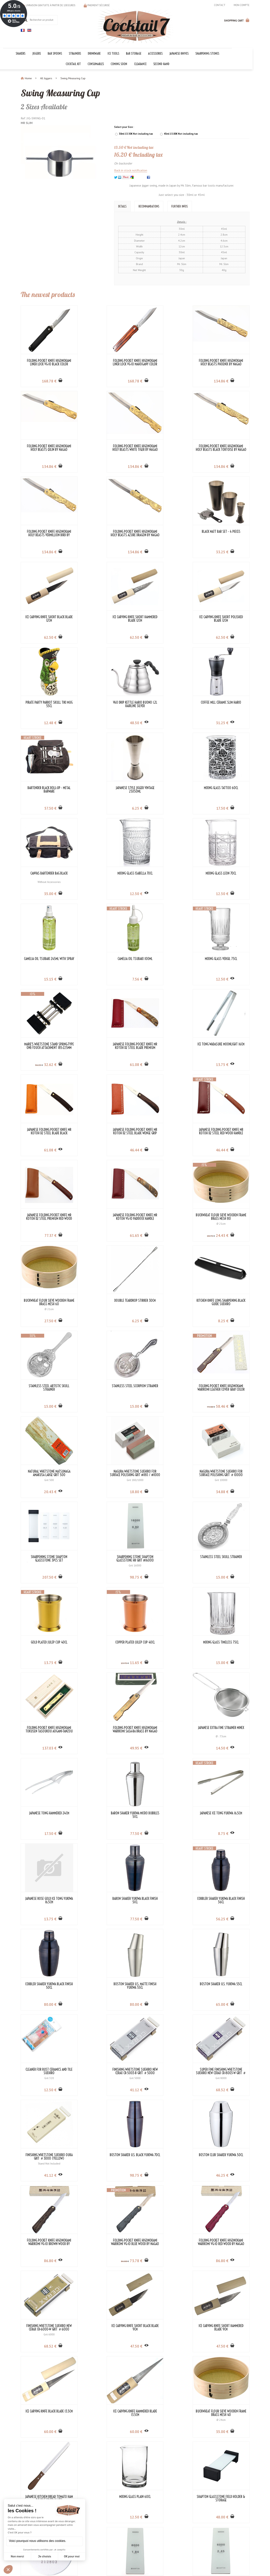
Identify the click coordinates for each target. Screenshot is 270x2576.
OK (167, 2535)
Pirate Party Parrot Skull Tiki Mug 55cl (47, 618)
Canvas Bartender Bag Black (164, 702)
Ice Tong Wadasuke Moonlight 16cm (164, 874)
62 (106, 551)
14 (165, 1406)
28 (37, 1064)
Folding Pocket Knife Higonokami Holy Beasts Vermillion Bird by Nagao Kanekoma (164, 449)
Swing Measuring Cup (61, 92)
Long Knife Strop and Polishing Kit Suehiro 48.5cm (223, 2412)
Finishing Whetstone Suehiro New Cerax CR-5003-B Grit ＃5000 (105, 1643)
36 (37, 894)
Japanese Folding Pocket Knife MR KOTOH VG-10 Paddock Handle (223, 960)
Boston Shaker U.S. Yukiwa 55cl (223, 1556)
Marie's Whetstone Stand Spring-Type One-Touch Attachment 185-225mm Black (47, 876)
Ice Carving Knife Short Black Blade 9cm (164, 1814)
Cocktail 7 (231, 2522)
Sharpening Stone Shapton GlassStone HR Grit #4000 (105, 2071)
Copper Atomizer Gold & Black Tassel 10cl (164, 2242)
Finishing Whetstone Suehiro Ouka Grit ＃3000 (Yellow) (223, 1643)
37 (165, 2089)
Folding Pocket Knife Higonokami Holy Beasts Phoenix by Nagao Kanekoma (164, 364)
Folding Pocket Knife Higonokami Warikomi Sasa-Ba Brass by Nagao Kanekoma (105, 1389)
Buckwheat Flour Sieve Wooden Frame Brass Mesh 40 (164, 1900)
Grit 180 (47, 2248)
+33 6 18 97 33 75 (238, 2539)
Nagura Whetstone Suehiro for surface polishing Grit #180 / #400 (223, 2158)
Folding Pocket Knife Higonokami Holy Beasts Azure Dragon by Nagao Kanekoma (223, 449)
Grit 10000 (105, 1223)
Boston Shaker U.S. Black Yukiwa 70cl (47, 1729)
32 (47, 893)
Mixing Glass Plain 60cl (47, 1984)
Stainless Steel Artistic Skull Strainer (47, 1131)
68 (165, 1662)
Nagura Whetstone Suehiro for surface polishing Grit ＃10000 (105, 1216)
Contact (219, 5)
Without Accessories (164, 710)
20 (223, 1150)
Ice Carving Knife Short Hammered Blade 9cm (223, 1814)
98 (223, 1235)
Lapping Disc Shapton (164, 1984)
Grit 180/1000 (47, 1223)
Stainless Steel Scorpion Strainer (106, 1129)
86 (165, 1748)
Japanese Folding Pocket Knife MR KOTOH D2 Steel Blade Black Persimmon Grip (223, 876)
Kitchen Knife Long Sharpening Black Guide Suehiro (223, 1045)
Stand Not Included (223, 1650)
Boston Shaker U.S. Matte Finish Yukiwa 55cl (164, 1558)
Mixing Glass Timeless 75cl (223, 1300)
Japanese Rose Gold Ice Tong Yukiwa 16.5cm (164, 1473)
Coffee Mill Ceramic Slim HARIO (164, 617)
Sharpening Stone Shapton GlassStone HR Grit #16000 (223, 1216)
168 (46, 381)
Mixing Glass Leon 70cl (47, 788)
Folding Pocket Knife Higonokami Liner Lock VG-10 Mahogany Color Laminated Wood (106, 364)
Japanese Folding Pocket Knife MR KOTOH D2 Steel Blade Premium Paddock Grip (106, 876)
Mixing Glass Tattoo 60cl (106, 702)
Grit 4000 (105, 2078)
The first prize (106, 2543)
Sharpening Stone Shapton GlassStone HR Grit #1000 (164, 2071)
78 (223, 2004)
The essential (106, 2539)
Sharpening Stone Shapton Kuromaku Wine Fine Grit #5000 (164, 2327)
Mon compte (241, 5)
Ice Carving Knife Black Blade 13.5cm (47, 1900)
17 (106, 722)
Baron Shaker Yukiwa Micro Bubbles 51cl (47, 1473)
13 (165, 893)
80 (106, 1577)
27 (106, 1064)
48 (106, 637)
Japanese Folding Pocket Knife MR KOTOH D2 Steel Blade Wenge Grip (47, 960)
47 (165, 1833)
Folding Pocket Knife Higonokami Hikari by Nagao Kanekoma (47, 2156)
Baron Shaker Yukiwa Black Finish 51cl (223, 1473)
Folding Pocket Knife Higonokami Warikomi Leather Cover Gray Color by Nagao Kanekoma (164, 1133)
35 (165, 722)
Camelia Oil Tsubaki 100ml (164, 788)
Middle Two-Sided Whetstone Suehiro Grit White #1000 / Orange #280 (164, 2158)
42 (47, 2175)
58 (165, 1150)
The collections (107, 2526)
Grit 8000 (164, 1650)
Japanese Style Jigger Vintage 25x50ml (47, 704)
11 (165, 1320)
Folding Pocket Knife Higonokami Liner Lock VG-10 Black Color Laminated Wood (47, 364)
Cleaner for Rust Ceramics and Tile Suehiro (47, 1643)
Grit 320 (47, 1650)
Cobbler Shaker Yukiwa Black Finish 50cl (105, 1558)
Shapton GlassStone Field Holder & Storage (106, 1985)
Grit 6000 (105, 1821)
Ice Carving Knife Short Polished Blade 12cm (223, 533)
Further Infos (179, 206)
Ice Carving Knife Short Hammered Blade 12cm (164, 533)
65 (223, 1577)
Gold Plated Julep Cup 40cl (105, 1300)
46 (47, 979)
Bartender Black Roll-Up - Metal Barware (222, 618)
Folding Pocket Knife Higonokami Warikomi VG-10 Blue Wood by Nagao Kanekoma (223, 1731)
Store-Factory (146, 2567)
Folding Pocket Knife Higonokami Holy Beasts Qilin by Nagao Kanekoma (223, 364)
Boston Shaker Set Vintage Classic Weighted (105, 2327)
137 (47, 1406)
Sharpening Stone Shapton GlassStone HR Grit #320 (223, 2071)
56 (47, 1577)
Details (122, 206)
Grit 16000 (223, 1223)
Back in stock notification (130, 170)
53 (223, 2431)
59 (212, 2431)
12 (47, 637)
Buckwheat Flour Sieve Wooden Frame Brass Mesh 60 (106, 1045)
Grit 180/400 (222, 2163)
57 (224, 637)
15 (106, 808)
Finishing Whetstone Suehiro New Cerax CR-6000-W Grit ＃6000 (105, 1814)
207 (164, 1235)
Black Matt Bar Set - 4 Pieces (47, 531)
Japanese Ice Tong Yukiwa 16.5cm (106, 1471)
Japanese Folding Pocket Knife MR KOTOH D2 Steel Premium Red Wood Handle (164, 962)
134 (164, 381)
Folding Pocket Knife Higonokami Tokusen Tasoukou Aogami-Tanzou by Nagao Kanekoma (47, 1389)
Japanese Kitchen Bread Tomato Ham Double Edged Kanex (223, 1900)
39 (106, 2431)
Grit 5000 (105, 1650)
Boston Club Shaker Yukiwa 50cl (106, 1727)
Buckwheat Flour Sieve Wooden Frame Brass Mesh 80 (47, 1045)
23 (223, 1919)
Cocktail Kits (105, 2530)
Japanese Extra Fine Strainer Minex (164, 1386)
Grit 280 (105, 2248)
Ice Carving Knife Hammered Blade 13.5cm (106, 1900)
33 (47, 551)
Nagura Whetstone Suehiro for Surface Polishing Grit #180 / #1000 (47, 1218)
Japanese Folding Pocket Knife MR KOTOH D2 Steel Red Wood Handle (106, 960)
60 (47, 1919)
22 (106, 2260)
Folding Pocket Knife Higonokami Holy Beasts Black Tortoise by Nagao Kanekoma (106, 449)
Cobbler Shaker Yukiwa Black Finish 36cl (47, 1558)
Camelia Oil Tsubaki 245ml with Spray (106, 789)
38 (47, 2346)
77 (165, 979)
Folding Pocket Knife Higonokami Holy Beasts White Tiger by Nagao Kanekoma (47, 449)
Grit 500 (223, 1138)
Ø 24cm (164, 1907)
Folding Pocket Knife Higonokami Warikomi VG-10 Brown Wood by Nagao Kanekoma (164, 1731)
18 (47, 1235)
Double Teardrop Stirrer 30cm (164, 1044)
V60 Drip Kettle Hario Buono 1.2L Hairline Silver (106, 618)
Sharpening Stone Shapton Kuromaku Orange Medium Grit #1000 (47, 2414)
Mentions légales (125, 2567)
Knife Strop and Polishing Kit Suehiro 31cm (164, 2412)
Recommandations (149, 206)
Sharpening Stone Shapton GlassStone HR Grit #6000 (47, 2071)
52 (165, 2346)
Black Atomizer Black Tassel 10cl (223, 2240)
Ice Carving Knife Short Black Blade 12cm (105, 533)
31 (165, 637)
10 (97, 2346)
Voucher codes (106, 2547)
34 (106, 1235)
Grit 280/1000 (105, 2163)
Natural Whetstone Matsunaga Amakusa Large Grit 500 (223, 1131)
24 (47, 1064)
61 (106, 893)
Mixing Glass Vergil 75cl (223, 788)
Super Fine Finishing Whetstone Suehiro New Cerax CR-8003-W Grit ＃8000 (164, 1645)
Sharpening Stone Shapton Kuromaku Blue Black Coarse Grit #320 (223, 2329)
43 (95, 2431)
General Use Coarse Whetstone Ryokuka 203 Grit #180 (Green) (47, 2242)
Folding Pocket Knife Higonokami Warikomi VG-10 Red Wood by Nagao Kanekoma (47, 1816)
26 (106, 2175)
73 (154, 1150)
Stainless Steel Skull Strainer (47, 1300)
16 (165, 2004)
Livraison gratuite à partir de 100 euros (50, 5)
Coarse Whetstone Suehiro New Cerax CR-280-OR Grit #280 (105, 2242)
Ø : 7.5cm (164, 1394)
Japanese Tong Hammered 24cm (223, 1386)
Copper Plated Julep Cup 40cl (164, 1300)
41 (106, 1662)
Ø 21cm (47, 1052)
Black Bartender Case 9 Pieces (47, 2325)
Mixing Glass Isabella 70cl (223, 702)
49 (106, 1406)
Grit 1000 (164, 2078)
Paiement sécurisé (98, 5)
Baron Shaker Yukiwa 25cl (105, 2411)
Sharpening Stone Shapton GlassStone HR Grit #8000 (222, 1985)
